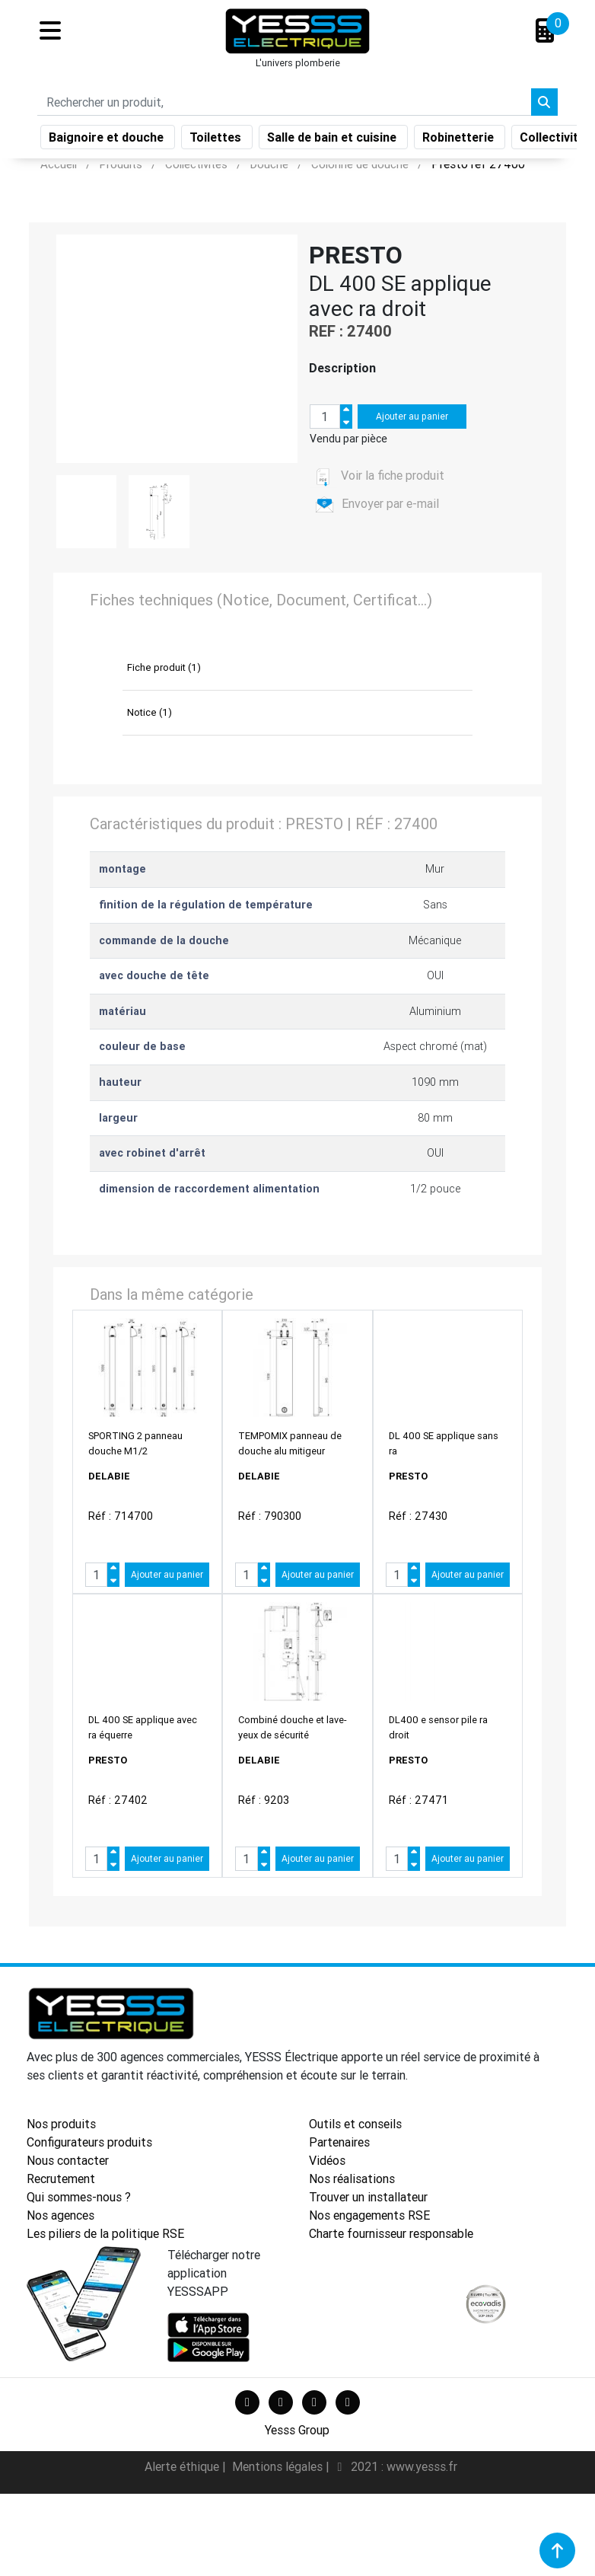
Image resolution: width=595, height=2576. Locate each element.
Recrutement (61, 2178)
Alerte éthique (183, 2466)
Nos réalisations (352, 2178)
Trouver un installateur (368, 2196)
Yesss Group (297, 2429)
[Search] (284, 105)
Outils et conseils (355, 2123)
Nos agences (60, 2215)
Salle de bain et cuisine (333, 140)
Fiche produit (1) (164, 667)
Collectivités (557, 140)
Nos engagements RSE (369, 2215)
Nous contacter (68, 2160)
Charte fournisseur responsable (391, 2233)
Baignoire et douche (108, 140)
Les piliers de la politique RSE (105, 2233)
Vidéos (327, 2160)
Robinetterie (459, 140)
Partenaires (339, 2142)
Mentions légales (279, 2466)
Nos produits (61, 2123)
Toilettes (216, 140)
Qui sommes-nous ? (79, 2196)
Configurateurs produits (89, 2142)
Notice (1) (149, 712)
